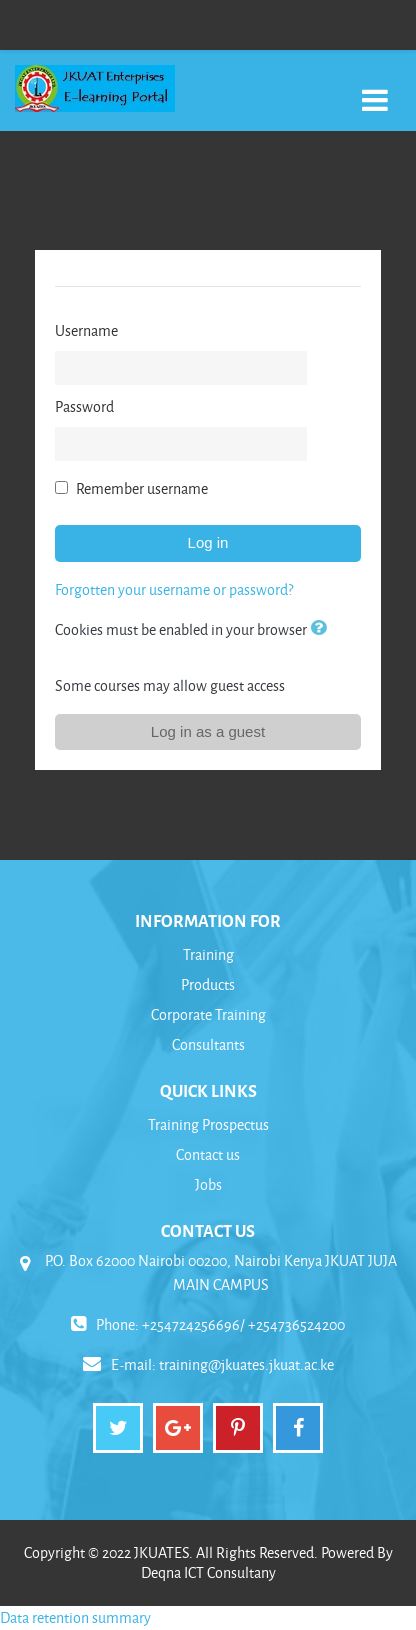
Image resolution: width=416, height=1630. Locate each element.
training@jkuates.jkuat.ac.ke (246, 1364)
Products (208, 984)
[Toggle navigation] (375, 89)
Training (208, 954)
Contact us (208, 1154)
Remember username (142, 488)
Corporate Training (208, 1014)
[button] (322, 629)
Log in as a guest (208, 731)
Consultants (208, 1044)
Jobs (208, 1184)
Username (86, 330)
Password (84, 406)
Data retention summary (75, 1617)
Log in (208, 542)
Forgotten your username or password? (174, 589)
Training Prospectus (208, 1124)
